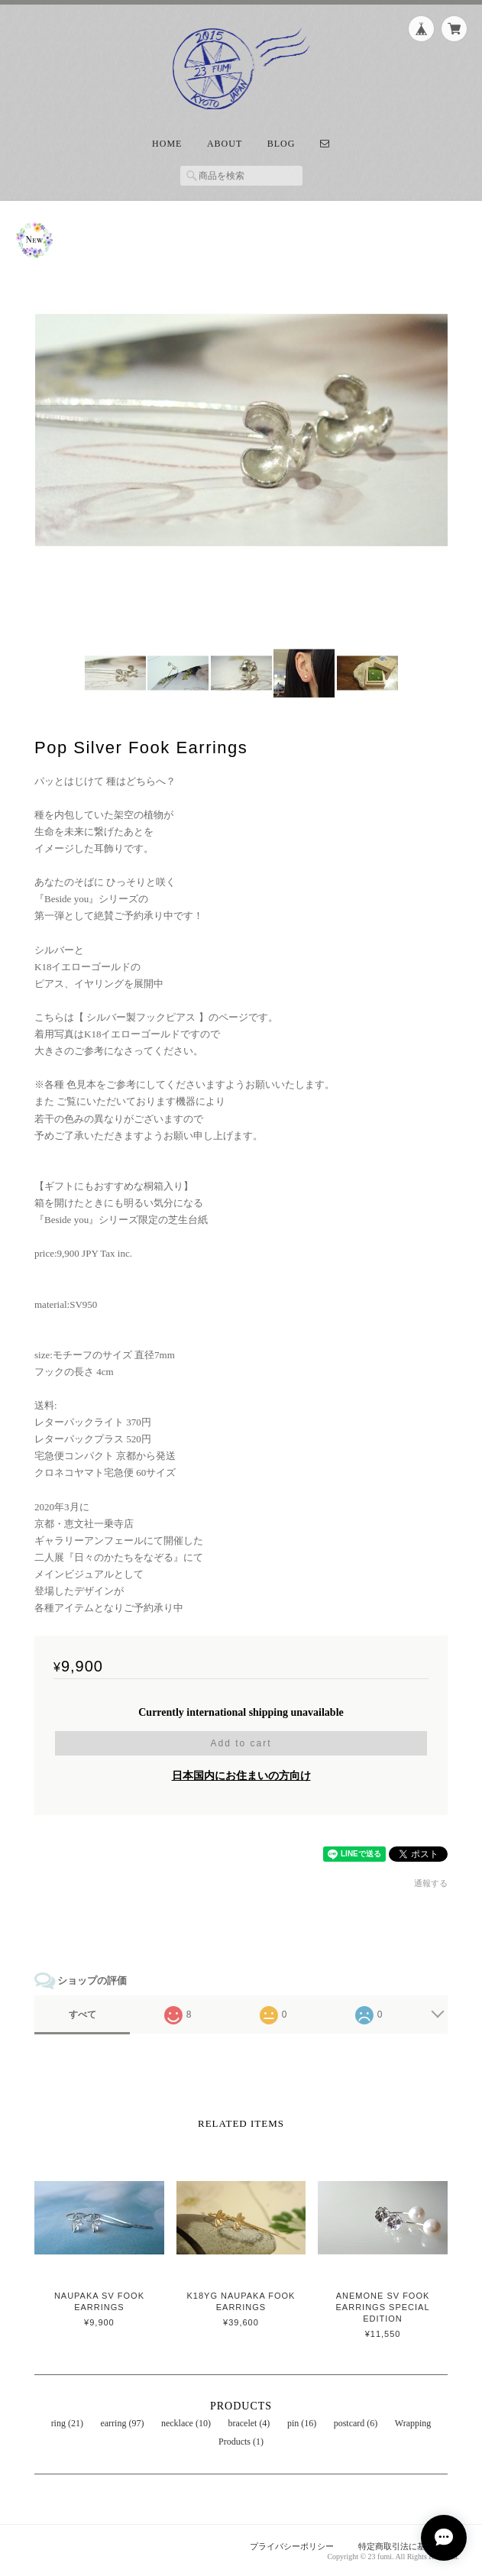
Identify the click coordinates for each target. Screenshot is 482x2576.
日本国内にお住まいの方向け (241, 1776)
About (224, 143)
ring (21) (67, 2423)
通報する (431, 1883)
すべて (82, 2014)
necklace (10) (186, 2423)
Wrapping (413, 2423)
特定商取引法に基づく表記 (408, 2546)
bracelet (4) (249, 2423)
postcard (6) (356, 2423)
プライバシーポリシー (292, 2546)
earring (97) (122, 2423)
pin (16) (301, 2423)
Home (167, 143)
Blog (281, 143)
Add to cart (240, 1743)
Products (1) (241, 2441)
